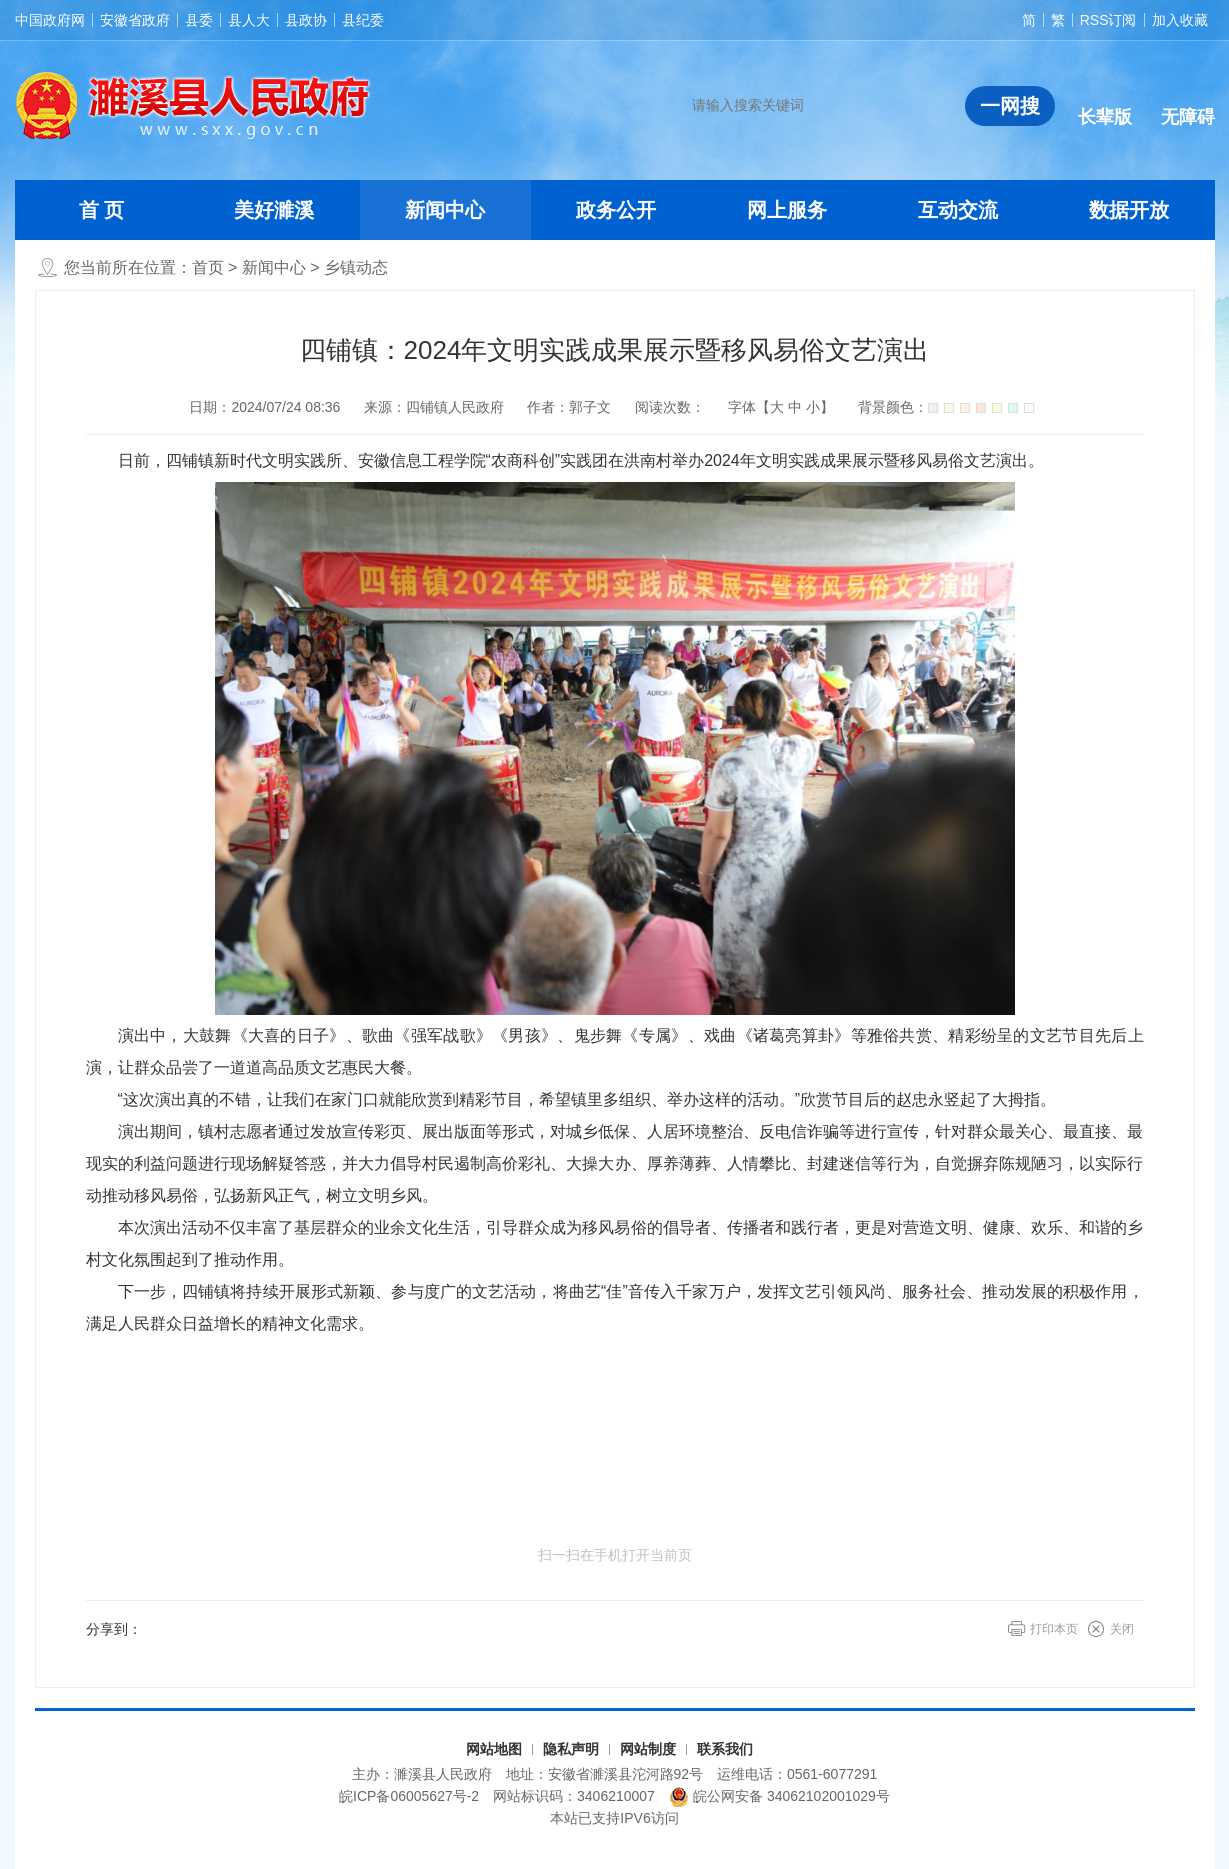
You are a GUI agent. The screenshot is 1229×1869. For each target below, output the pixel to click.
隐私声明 (571, 1749)
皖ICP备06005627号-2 (409, 1796)
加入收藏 (1180, 20)
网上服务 (787, 210)
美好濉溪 (274, 210)
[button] (1105, 101)
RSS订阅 (1108, 20)
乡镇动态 (356, 267)
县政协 (306, 20)
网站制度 (648, 1749)
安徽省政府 (135, 20)
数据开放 (1129, 210)
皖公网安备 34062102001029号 (779, 1797)
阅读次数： (670, 407)
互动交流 (958, 210)
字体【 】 (781, 407)
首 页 (102, 210)
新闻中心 (445, 210)
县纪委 (363, 20)
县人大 (249, 20)
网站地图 (494, 1749)
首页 (208, 267)
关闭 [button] (1122, 1629)
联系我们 (725, 1749)
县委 (199, 20)
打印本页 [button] (1054, 1629)
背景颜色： (946, 407)
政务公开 (616, 210)
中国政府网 (50, 20)
